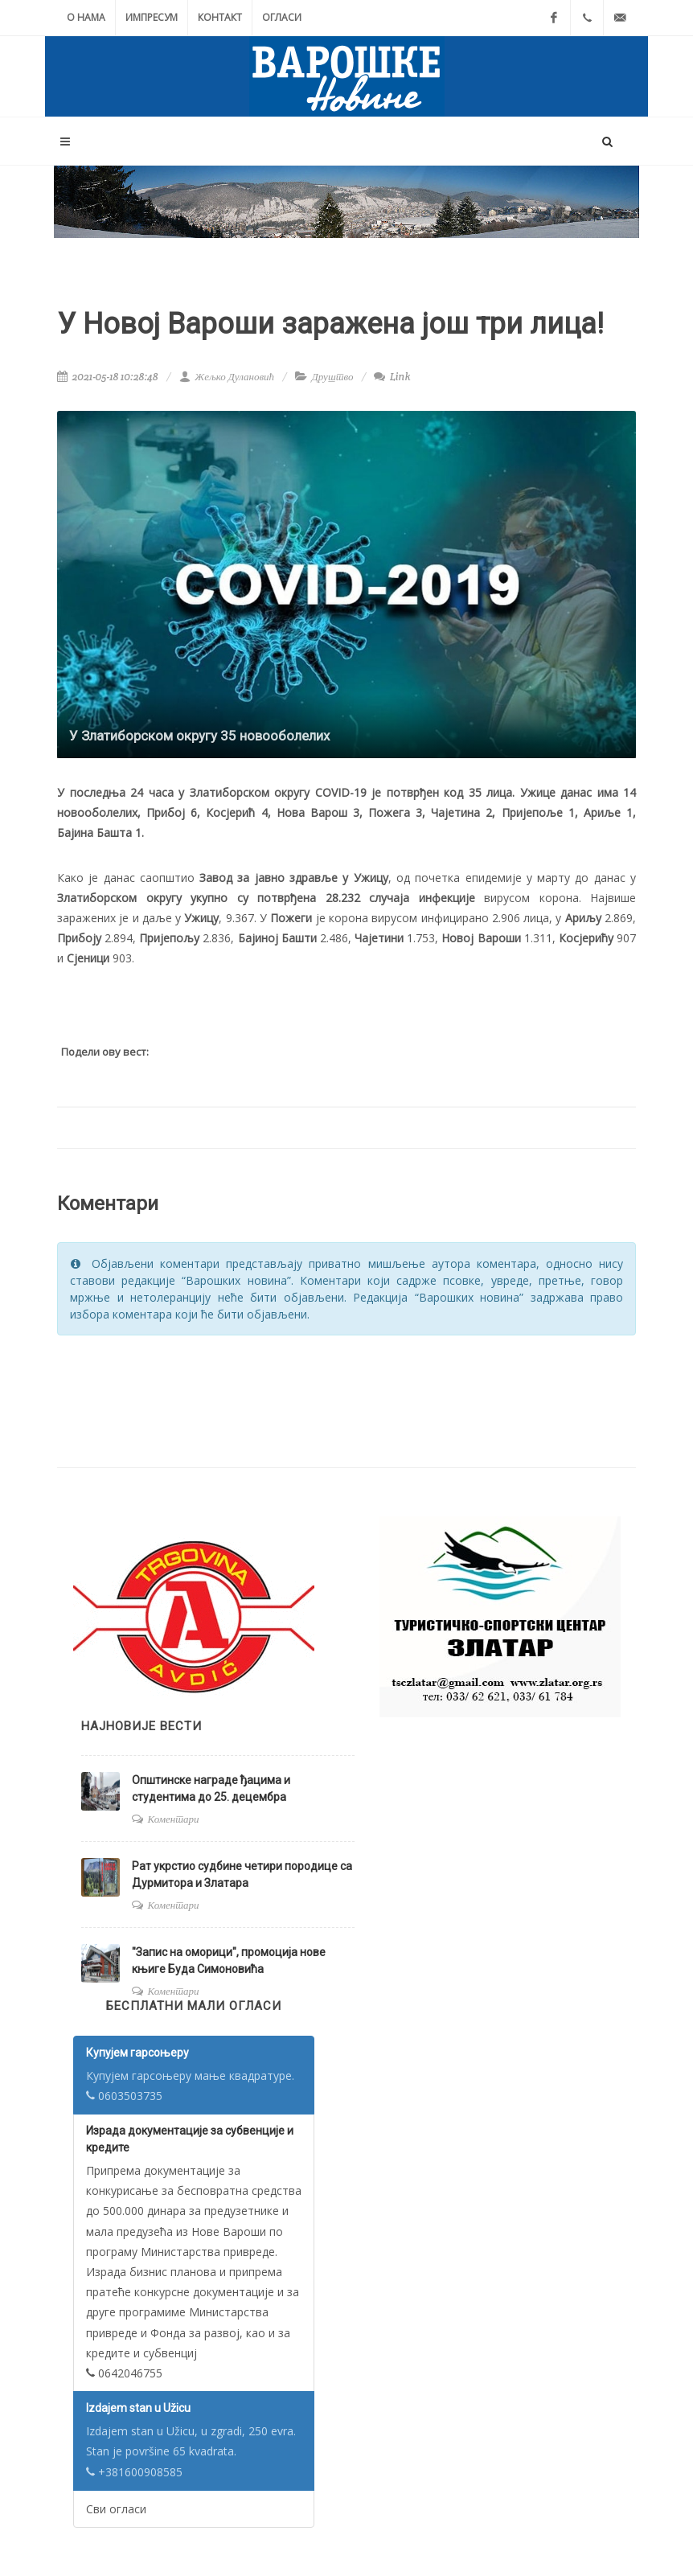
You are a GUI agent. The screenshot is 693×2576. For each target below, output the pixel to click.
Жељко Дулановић (226, 377)
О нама (86, 17)
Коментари (173, 1819)
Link (392, 377)
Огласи (281, 17)
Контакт (220, 17)
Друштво (333, 377)
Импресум (151, 17)
